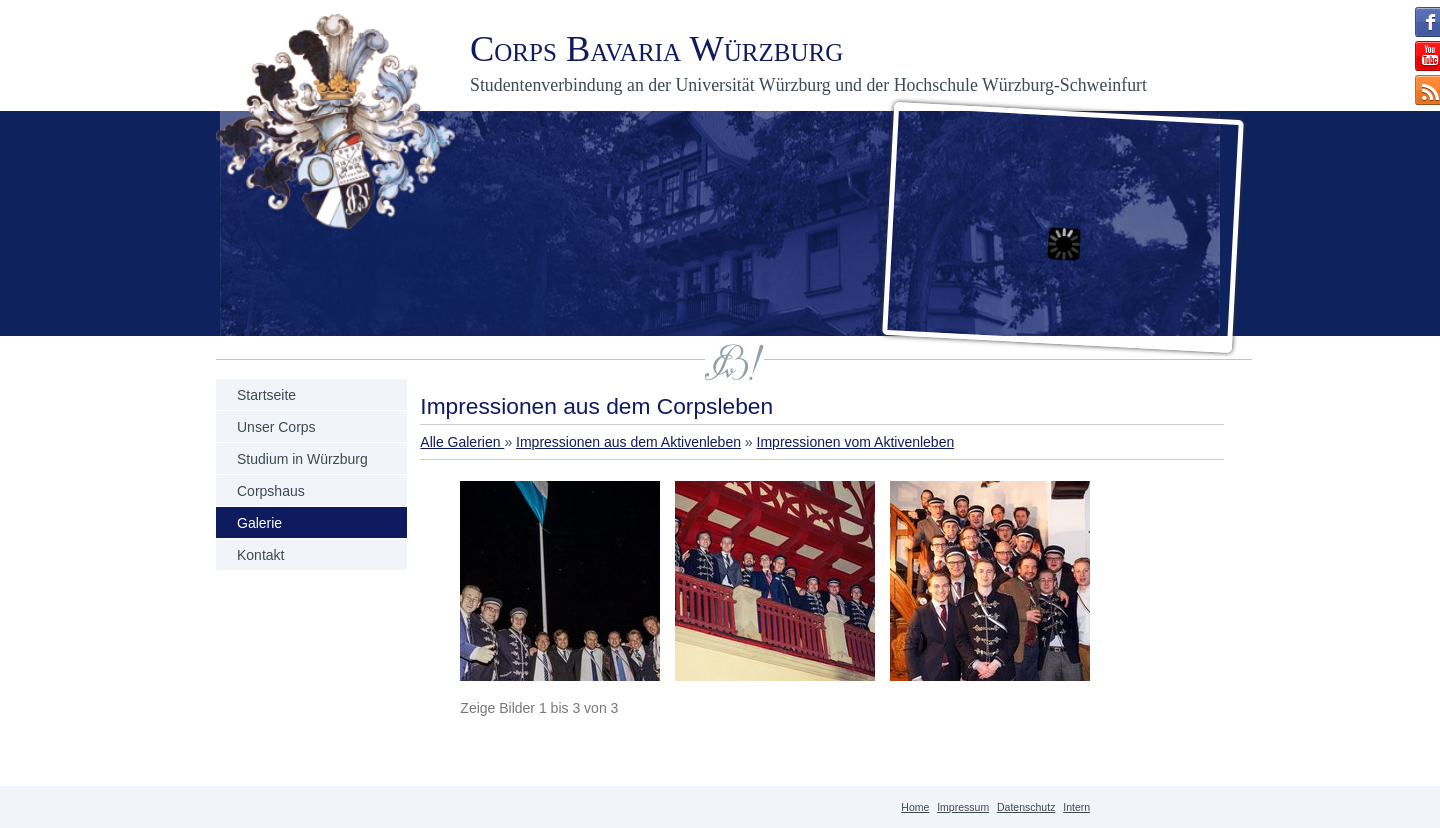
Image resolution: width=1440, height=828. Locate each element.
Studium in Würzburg (302, 459)
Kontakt (260, 555)
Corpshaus (271, 491)
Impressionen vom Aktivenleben (856, 442)
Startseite (266, 395)
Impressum (963, 807)
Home (915, 807)
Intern (1076, 807)
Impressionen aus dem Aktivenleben (628, 442)
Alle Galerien (462, 442)
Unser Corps (276, 427)
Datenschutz (1026, 807)
